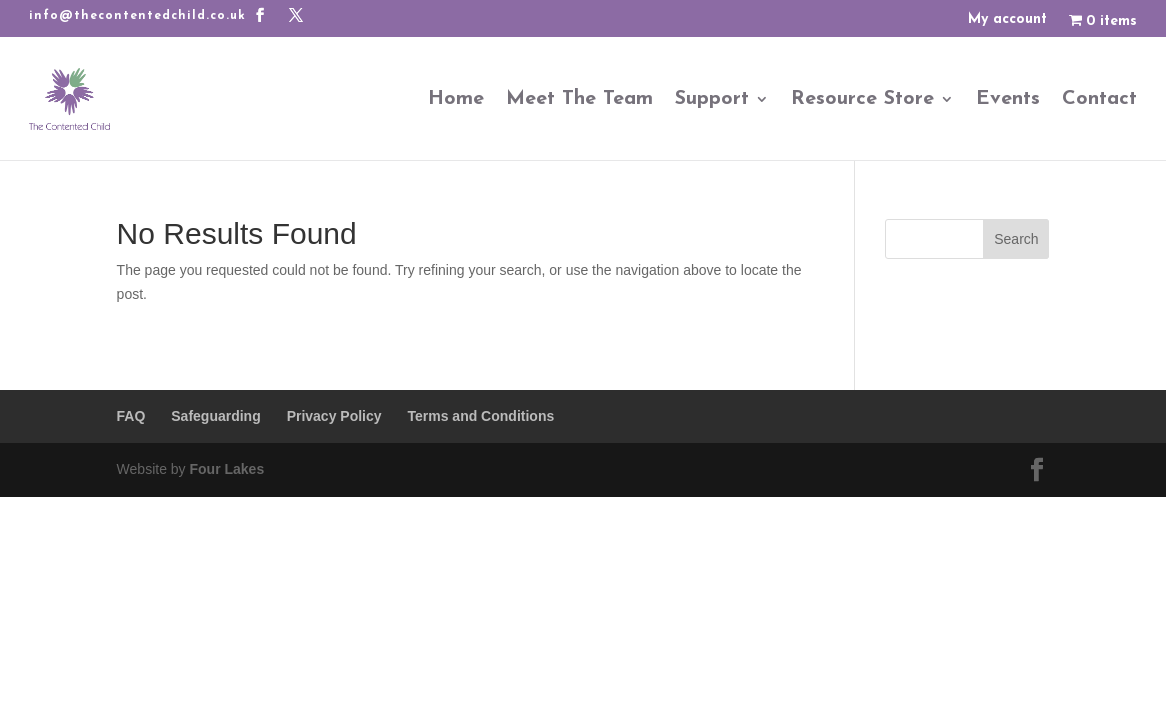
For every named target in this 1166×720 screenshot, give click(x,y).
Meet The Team (579, 99)
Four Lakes (226, 469)
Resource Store (862, 99)
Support (712, 99)
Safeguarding (215, 416)
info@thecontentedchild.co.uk (137, 16)
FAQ (131, 416)
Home (456, 99)
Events (1008, 99)
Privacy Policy (334, 416)
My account (1007, 20)
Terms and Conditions (480, 416)
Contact (1099, 99)
